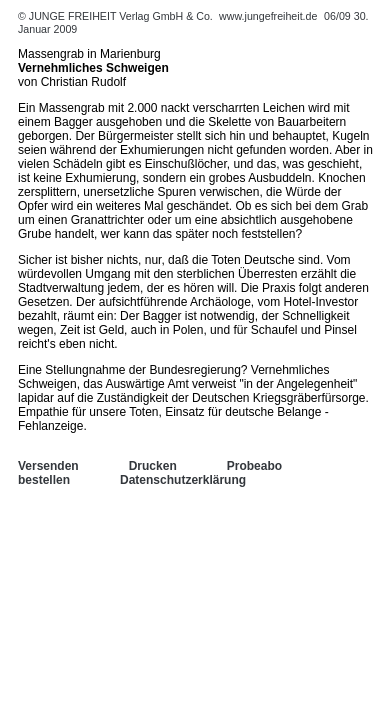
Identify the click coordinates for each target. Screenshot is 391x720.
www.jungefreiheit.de (268, 16)
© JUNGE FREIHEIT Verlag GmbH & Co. (117, 16)
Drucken (153, 466)
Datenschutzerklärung (183, 480)
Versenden (48, 466)
